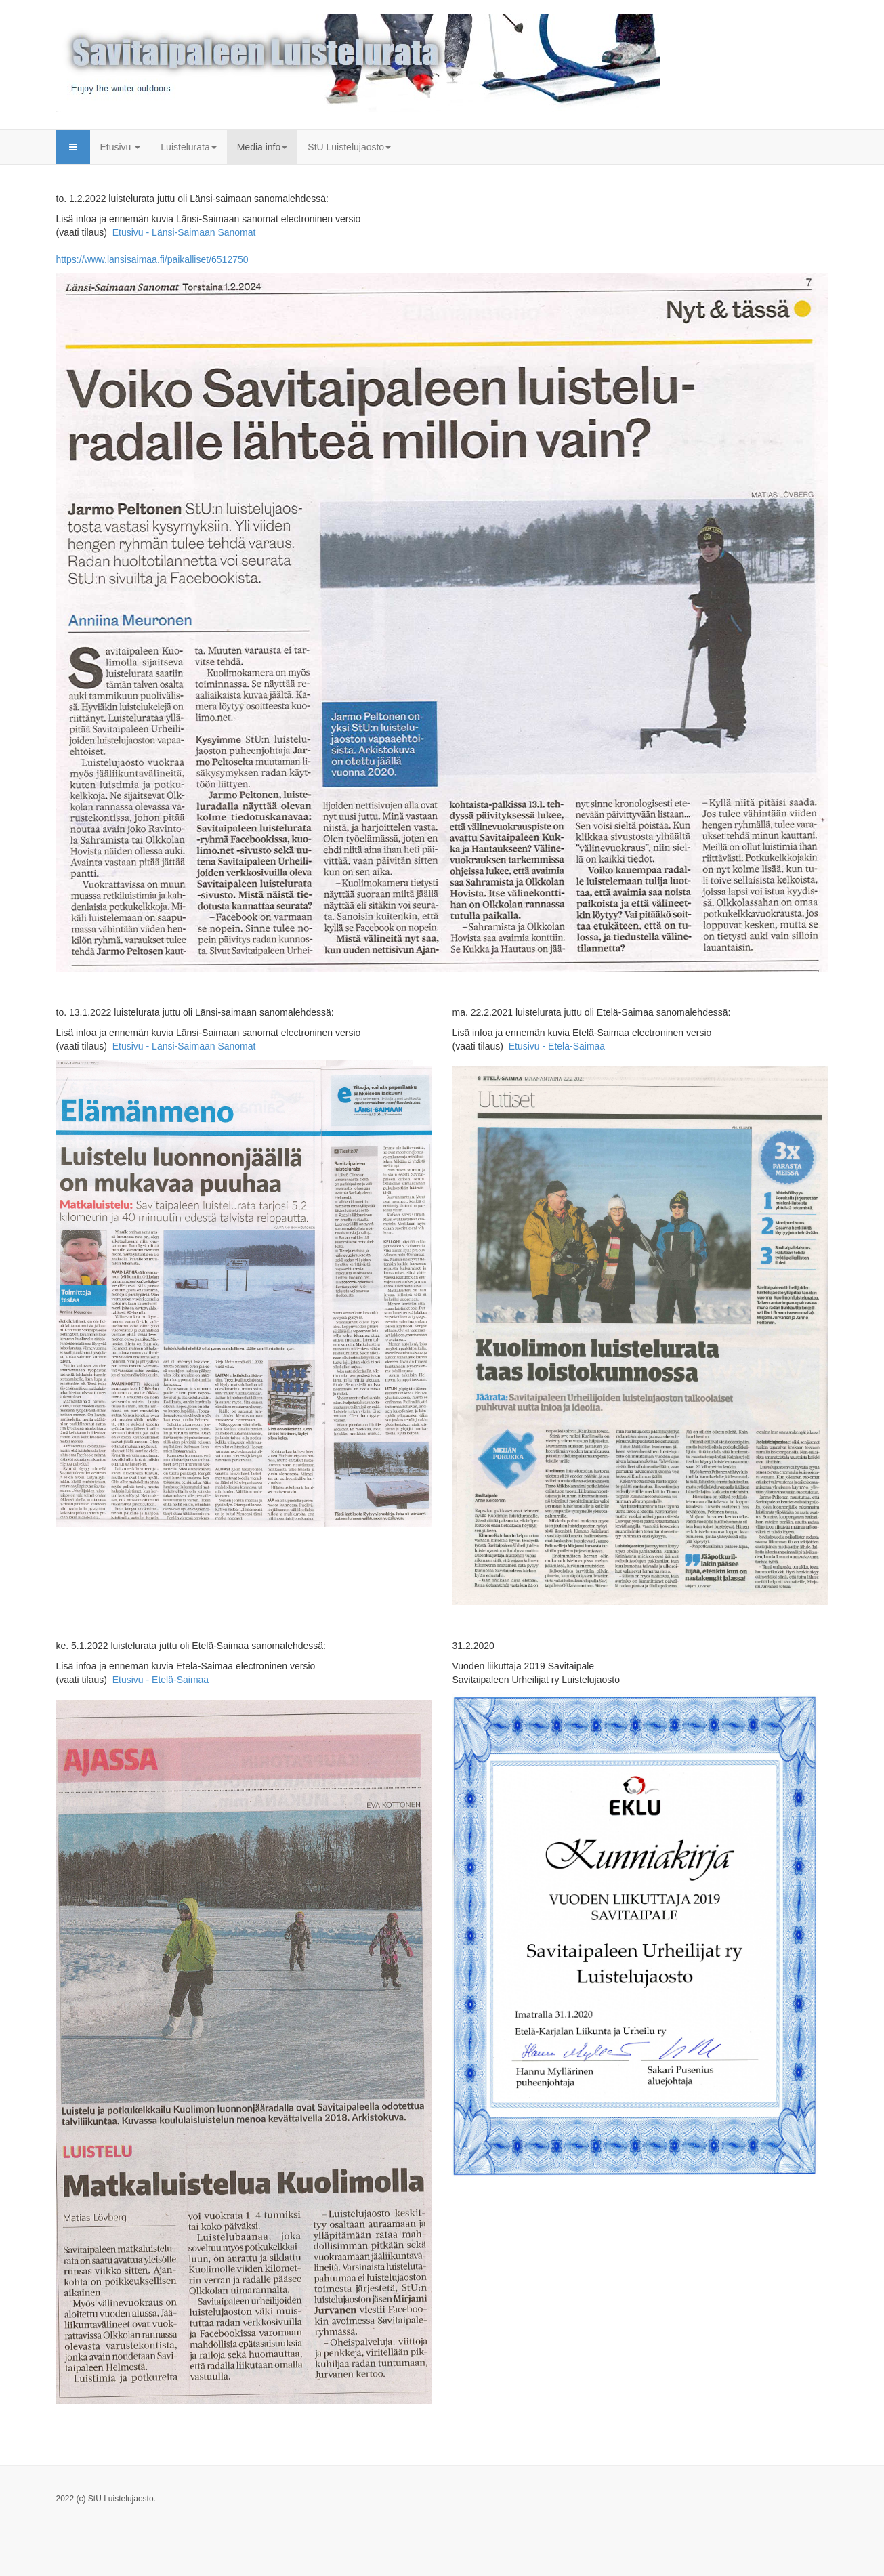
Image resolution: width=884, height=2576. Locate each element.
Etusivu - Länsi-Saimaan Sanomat (188, 232)
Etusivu (120, 147)
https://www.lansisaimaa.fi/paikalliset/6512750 (152, 259)
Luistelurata (188, 147)
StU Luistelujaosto (349, 147)
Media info (262, 147)
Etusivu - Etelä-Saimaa (557, 1046)
